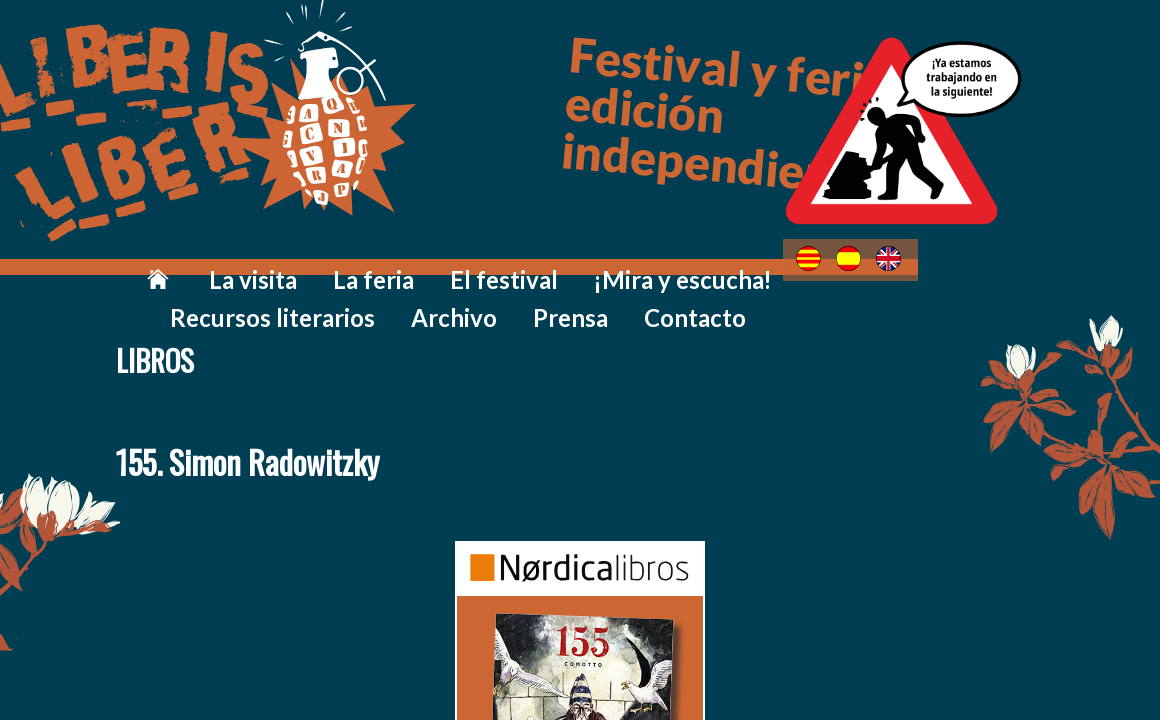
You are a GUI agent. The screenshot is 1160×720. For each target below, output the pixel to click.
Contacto (1036, 262)
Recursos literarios (697, 262)
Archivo (839, 262)
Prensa (933, 262)
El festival (384, 262)
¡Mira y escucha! (523, 262)
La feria (280, 262)
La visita (183, 262)
